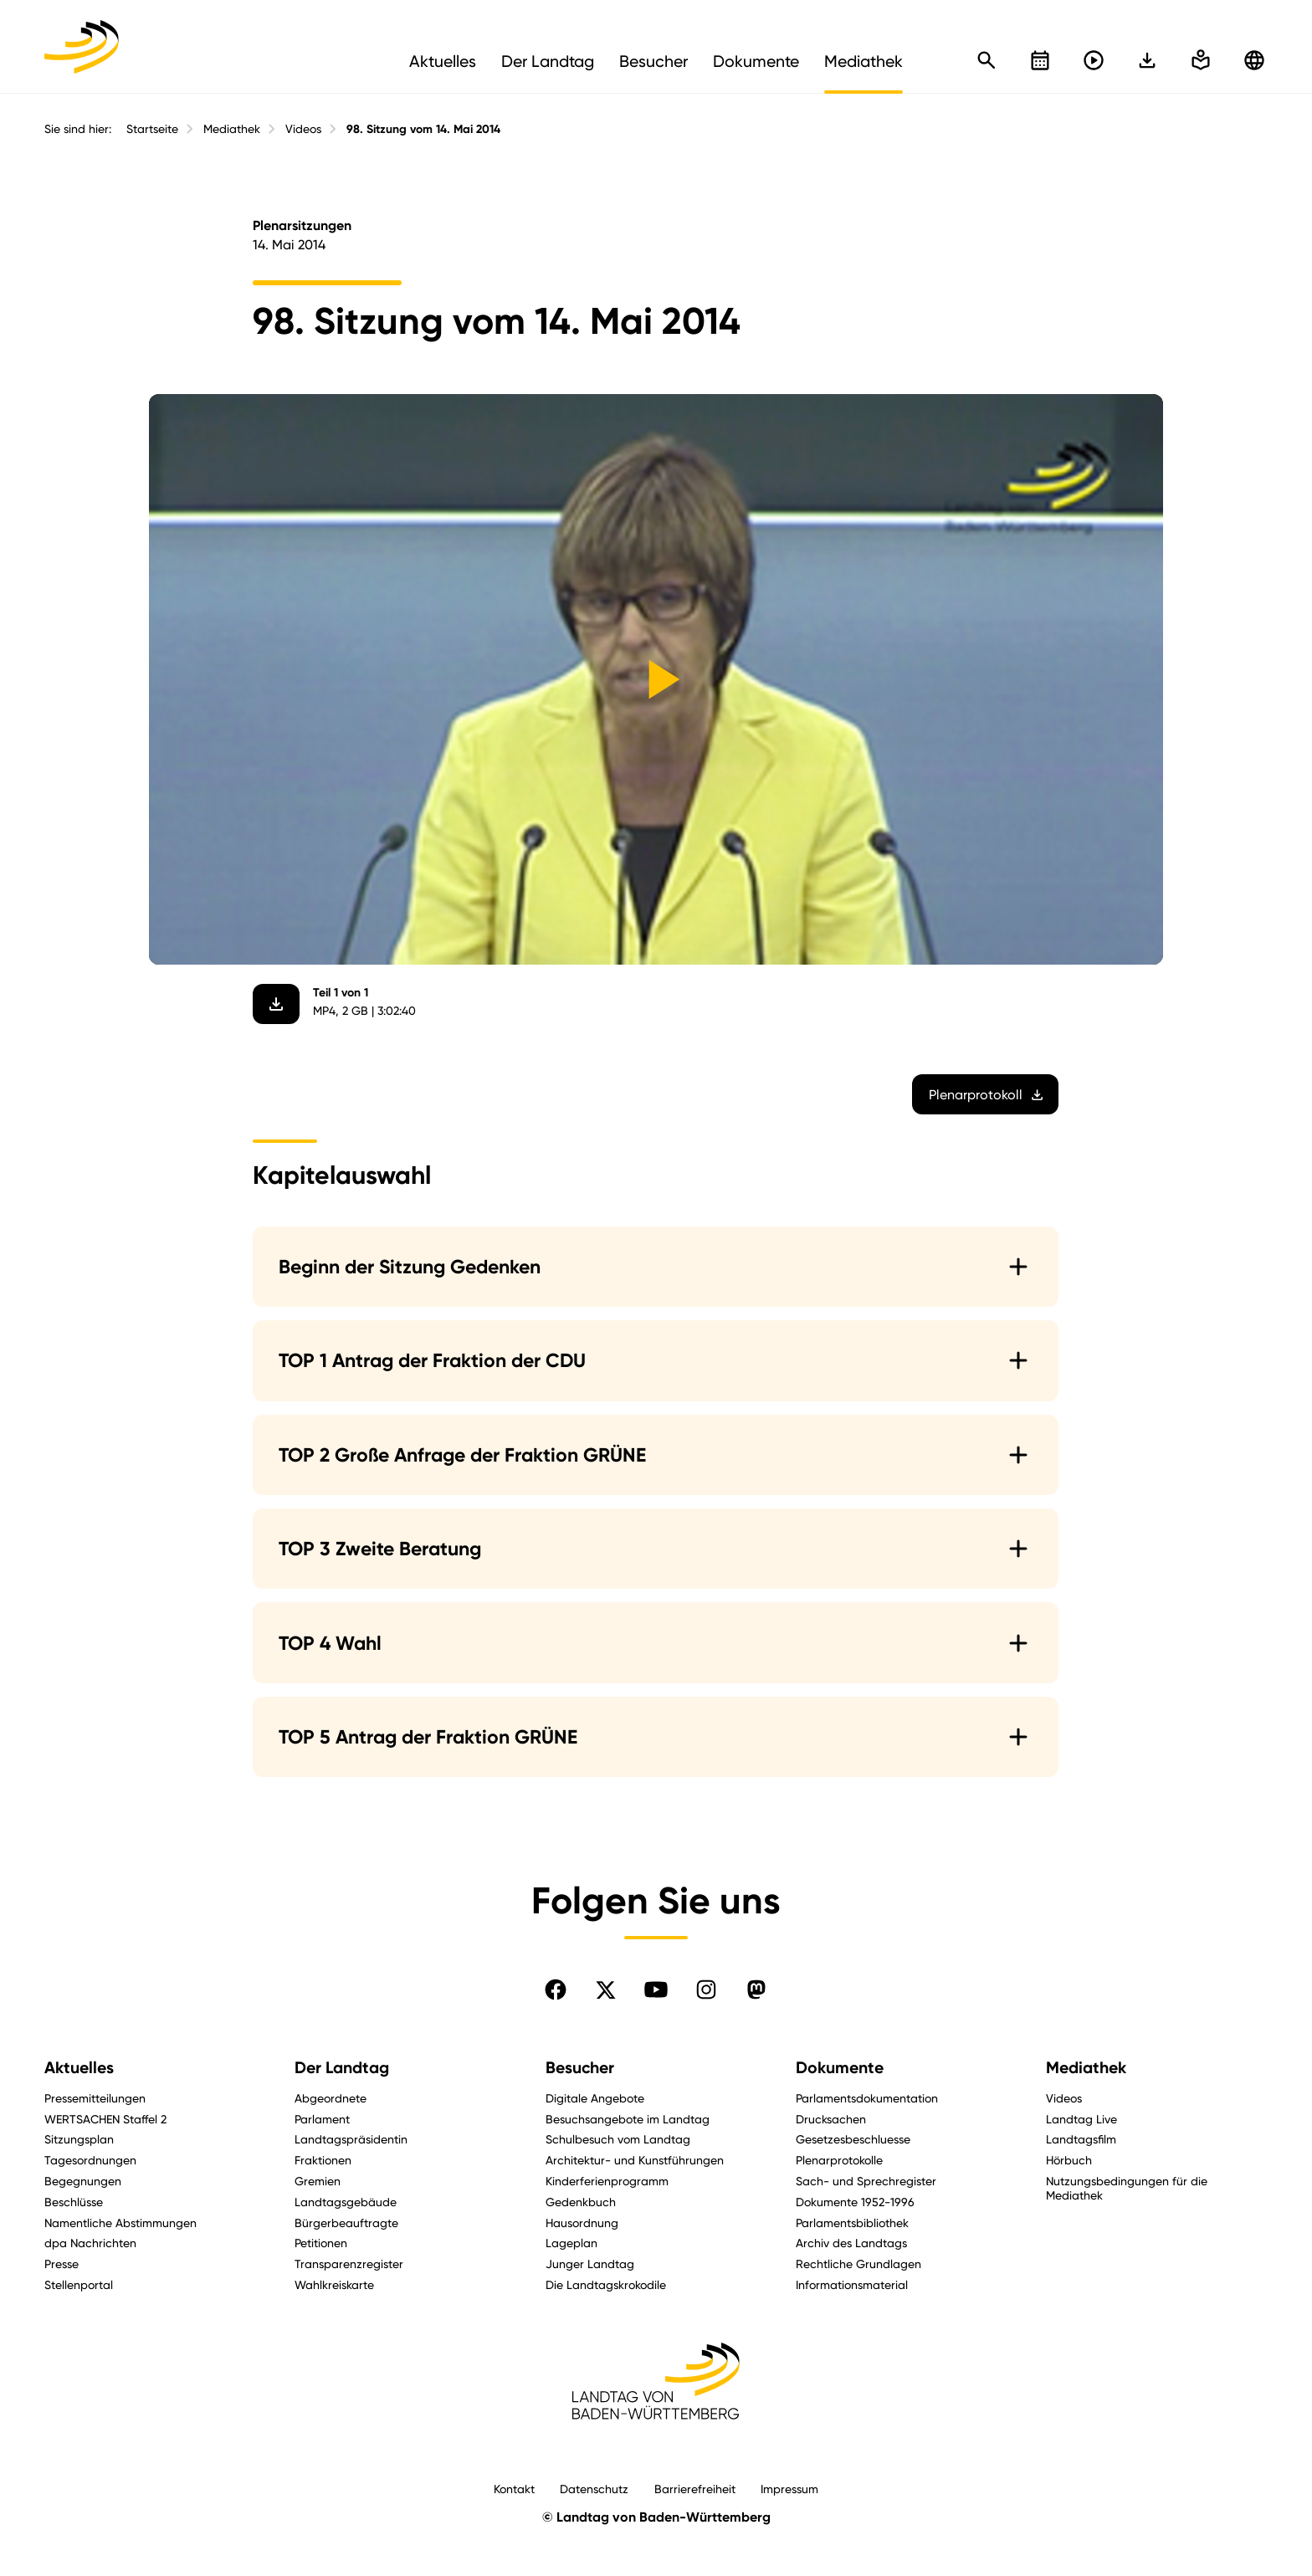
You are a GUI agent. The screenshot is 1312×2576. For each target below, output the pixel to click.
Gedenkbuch (581, 2201)
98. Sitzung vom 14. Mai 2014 (423, 129)
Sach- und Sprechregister (866, 2181)
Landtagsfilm (1081, 2139)
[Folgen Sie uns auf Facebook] (555, 1989)
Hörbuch (1069, 2160)
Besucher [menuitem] (653, 61)
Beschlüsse (73, 2201)
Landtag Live (1081, 2119)
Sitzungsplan (79, 2139)
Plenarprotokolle (839, 2160)
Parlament (322, 2119)
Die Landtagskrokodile (606, 2284)
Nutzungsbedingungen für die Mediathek (1126, 2188)
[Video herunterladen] (277, 1004)
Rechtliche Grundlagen (858, 2263)
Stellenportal (78, 2284)
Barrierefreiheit (694, 2488)
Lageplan (571, 2242)
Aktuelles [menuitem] (442, 61)
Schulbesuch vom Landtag (618, 2139)
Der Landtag (342, 2067)
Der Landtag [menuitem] (547, 61)
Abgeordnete (330, 2098)
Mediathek (231, 129)
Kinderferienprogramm (607, 2181)
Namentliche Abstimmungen (120, 2222)
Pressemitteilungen (95, 2098)
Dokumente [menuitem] (756, 61)
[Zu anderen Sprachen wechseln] (1254, 60)
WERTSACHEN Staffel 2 (105, 2119)
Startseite (152, 129)
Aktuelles (79, 2067)
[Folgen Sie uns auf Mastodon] (756, 1989)
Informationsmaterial (852, 2284)
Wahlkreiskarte (334, 2284)
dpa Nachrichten (90, 2242)
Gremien (318, 2181)
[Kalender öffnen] (1040, 60)
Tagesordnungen (90, 2160)
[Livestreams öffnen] (1094, 60)
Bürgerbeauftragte (346, 2222)
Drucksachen (831, 2119)
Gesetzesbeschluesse (853, 2139)
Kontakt (514, 2488)
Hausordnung (582, 2222)
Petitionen (321, 2242)
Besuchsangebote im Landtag (628, 2119)
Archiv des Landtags (851, 2242)
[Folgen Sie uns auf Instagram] (706, 1989)
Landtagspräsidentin (351, 2139)
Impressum (789, 2488)
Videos (303, 129)
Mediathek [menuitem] (863, 61)
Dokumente (840, 2067)
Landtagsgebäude (346, 2201)
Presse (61, 2263)
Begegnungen (82, 2181)
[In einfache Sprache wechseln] (1147, 60)
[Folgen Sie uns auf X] (605, 1989)
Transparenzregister (349, 2263)
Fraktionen (323, 2160)
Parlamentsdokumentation (867, 2098)
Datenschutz (594, 2488)
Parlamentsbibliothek (852, 2222)
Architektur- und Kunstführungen (635, 2160)
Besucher (580, 2067)
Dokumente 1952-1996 (855, 2201)
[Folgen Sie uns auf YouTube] (656, 1989)
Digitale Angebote (595, 2098)
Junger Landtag (590, 2263)
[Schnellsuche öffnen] (986, 60)
